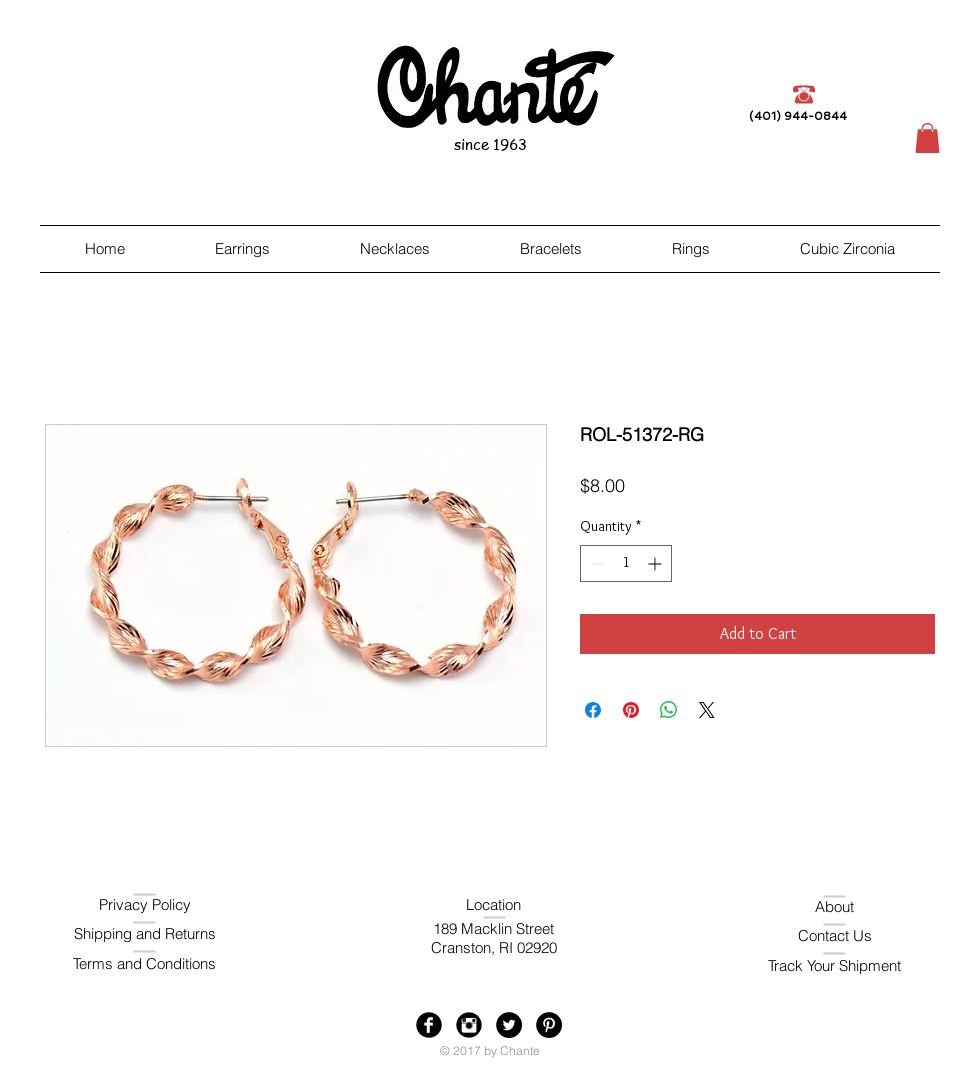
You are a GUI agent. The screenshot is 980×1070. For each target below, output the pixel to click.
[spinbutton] (626, 563)
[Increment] (656, 563)
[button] (927, 138)
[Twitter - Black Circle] (509, 1025)
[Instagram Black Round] (469, 1025)
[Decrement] (595, 563)
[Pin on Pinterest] (631, 710)
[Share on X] (707, 710)
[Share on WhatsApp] (669, 710)
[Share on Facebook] (593, 710)
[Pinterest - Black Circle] (549, 1025)
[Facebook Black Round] (429, 1025)
